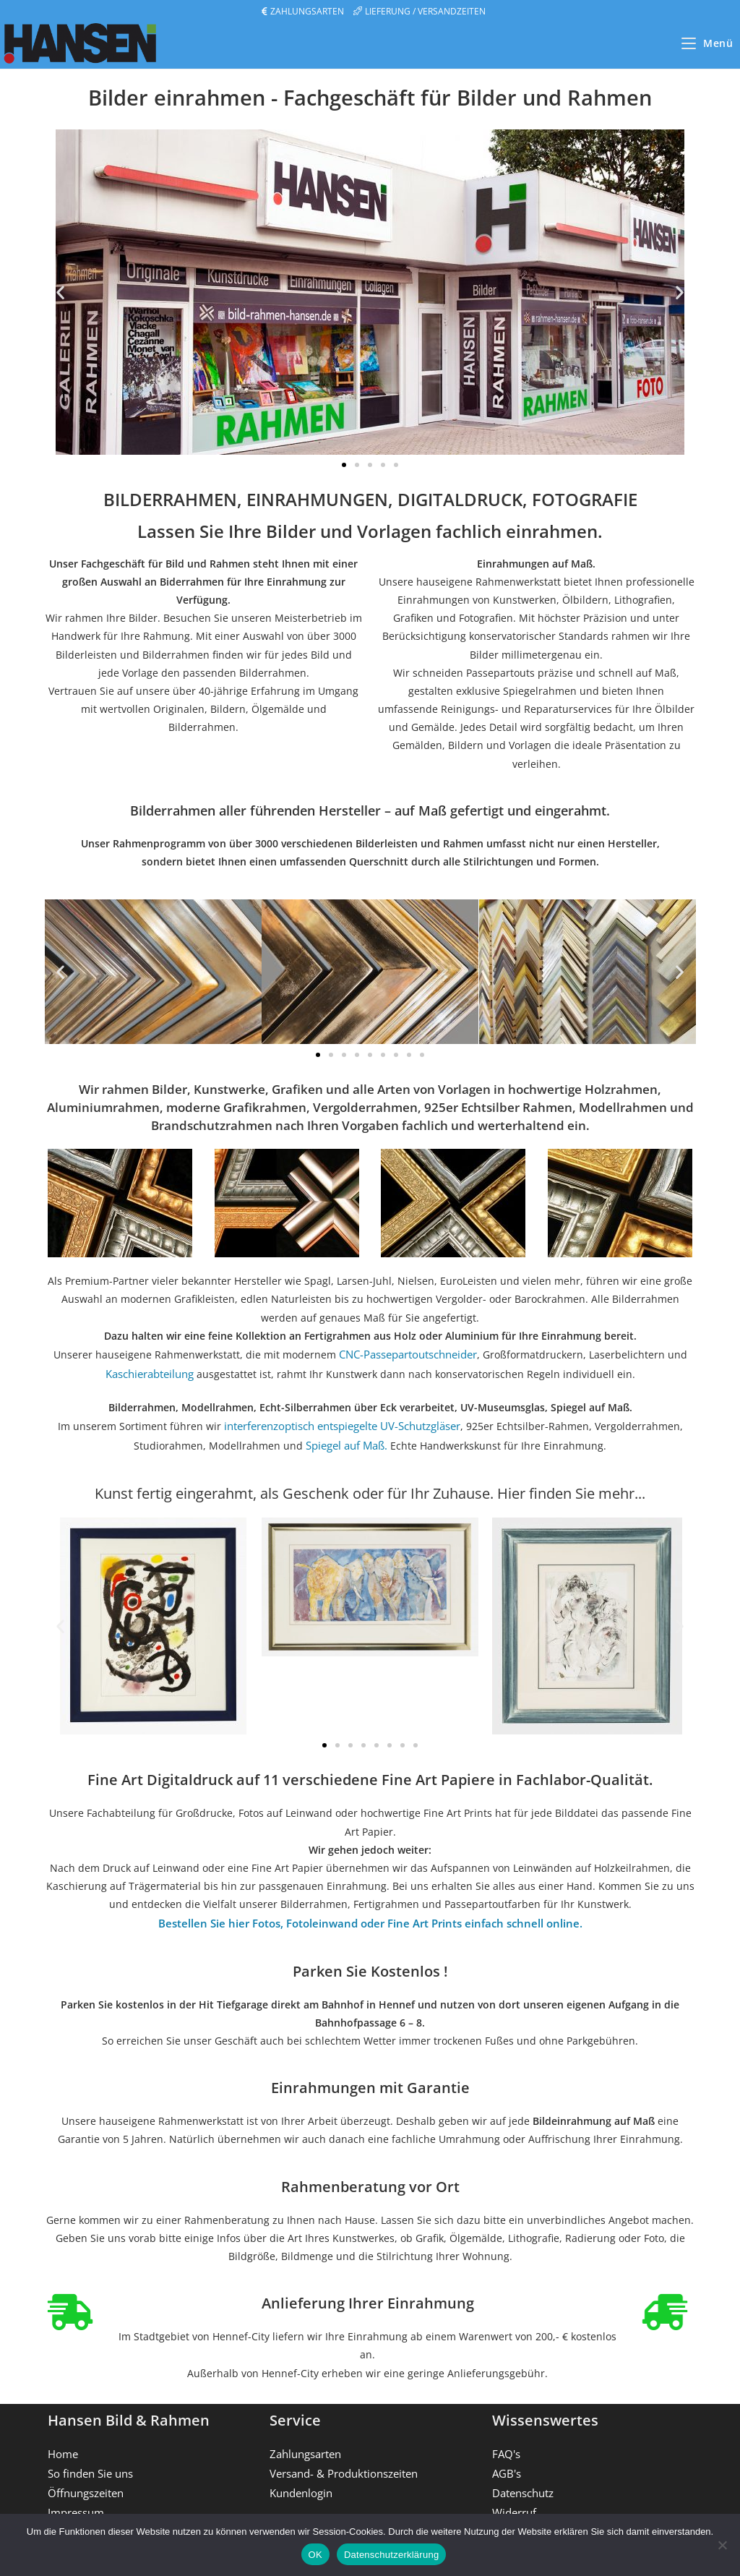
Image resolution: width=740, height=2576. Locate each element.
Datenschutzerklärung (391, 2554)
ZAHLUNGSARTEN (307, 11)
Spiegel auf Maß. (346, 1441)
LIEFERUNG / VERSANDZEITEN (425, 11)
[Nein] (722, 2545)
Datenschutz (522, 2483)
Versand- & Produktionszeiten (341, 2464)
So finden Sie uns (90, 2464)
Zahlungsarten (305, 2446)
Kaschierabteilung (150, 1372)
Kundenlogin (301, 2483)
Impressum (75, 2501)
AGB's (506, 2464)
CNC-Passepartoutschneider (408, 1354)
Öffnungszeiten (85, 2483)
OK (315, 2554)
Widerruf (513, 2501)
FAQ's (505, 2446)
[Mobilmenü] (707, 43)
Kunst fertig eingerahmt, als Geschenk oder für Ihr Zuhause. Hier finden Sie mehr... (370, 1488)
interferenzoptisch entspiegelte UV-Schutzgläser (340, 1423)
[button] (60, 292)
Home (62, 2446)
